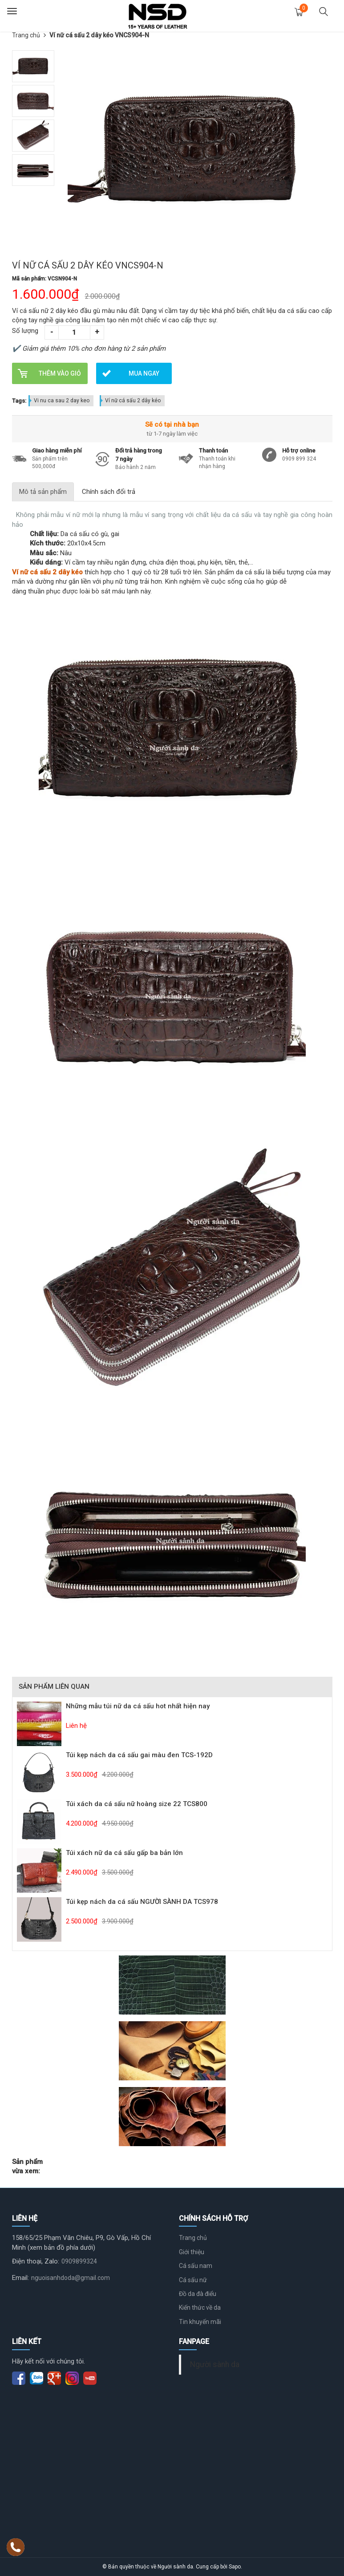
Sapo (235, 2567)
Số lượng (25, 331)
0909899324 (79, 2261)
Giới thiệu (191, 2252)
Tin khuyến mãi (200, 2321)
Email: (20, 2278)
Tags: (19, 400)
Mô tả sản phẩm (43, 492)
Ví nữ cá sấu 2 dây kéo (133, 400)
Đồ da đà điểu (197, 2293)
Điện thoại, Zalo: (35, 2261)
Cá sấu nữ (193, 2280)
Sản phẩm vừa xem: (27, 2166)
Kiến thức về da (200, 2307)
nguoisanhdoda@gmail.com (70, 2277)
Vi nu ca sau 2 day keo (61, 400)
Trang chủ (26, 35)
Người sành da (214, 2364)
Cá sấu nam (195, 2265)
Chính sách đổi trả (108, 492)
